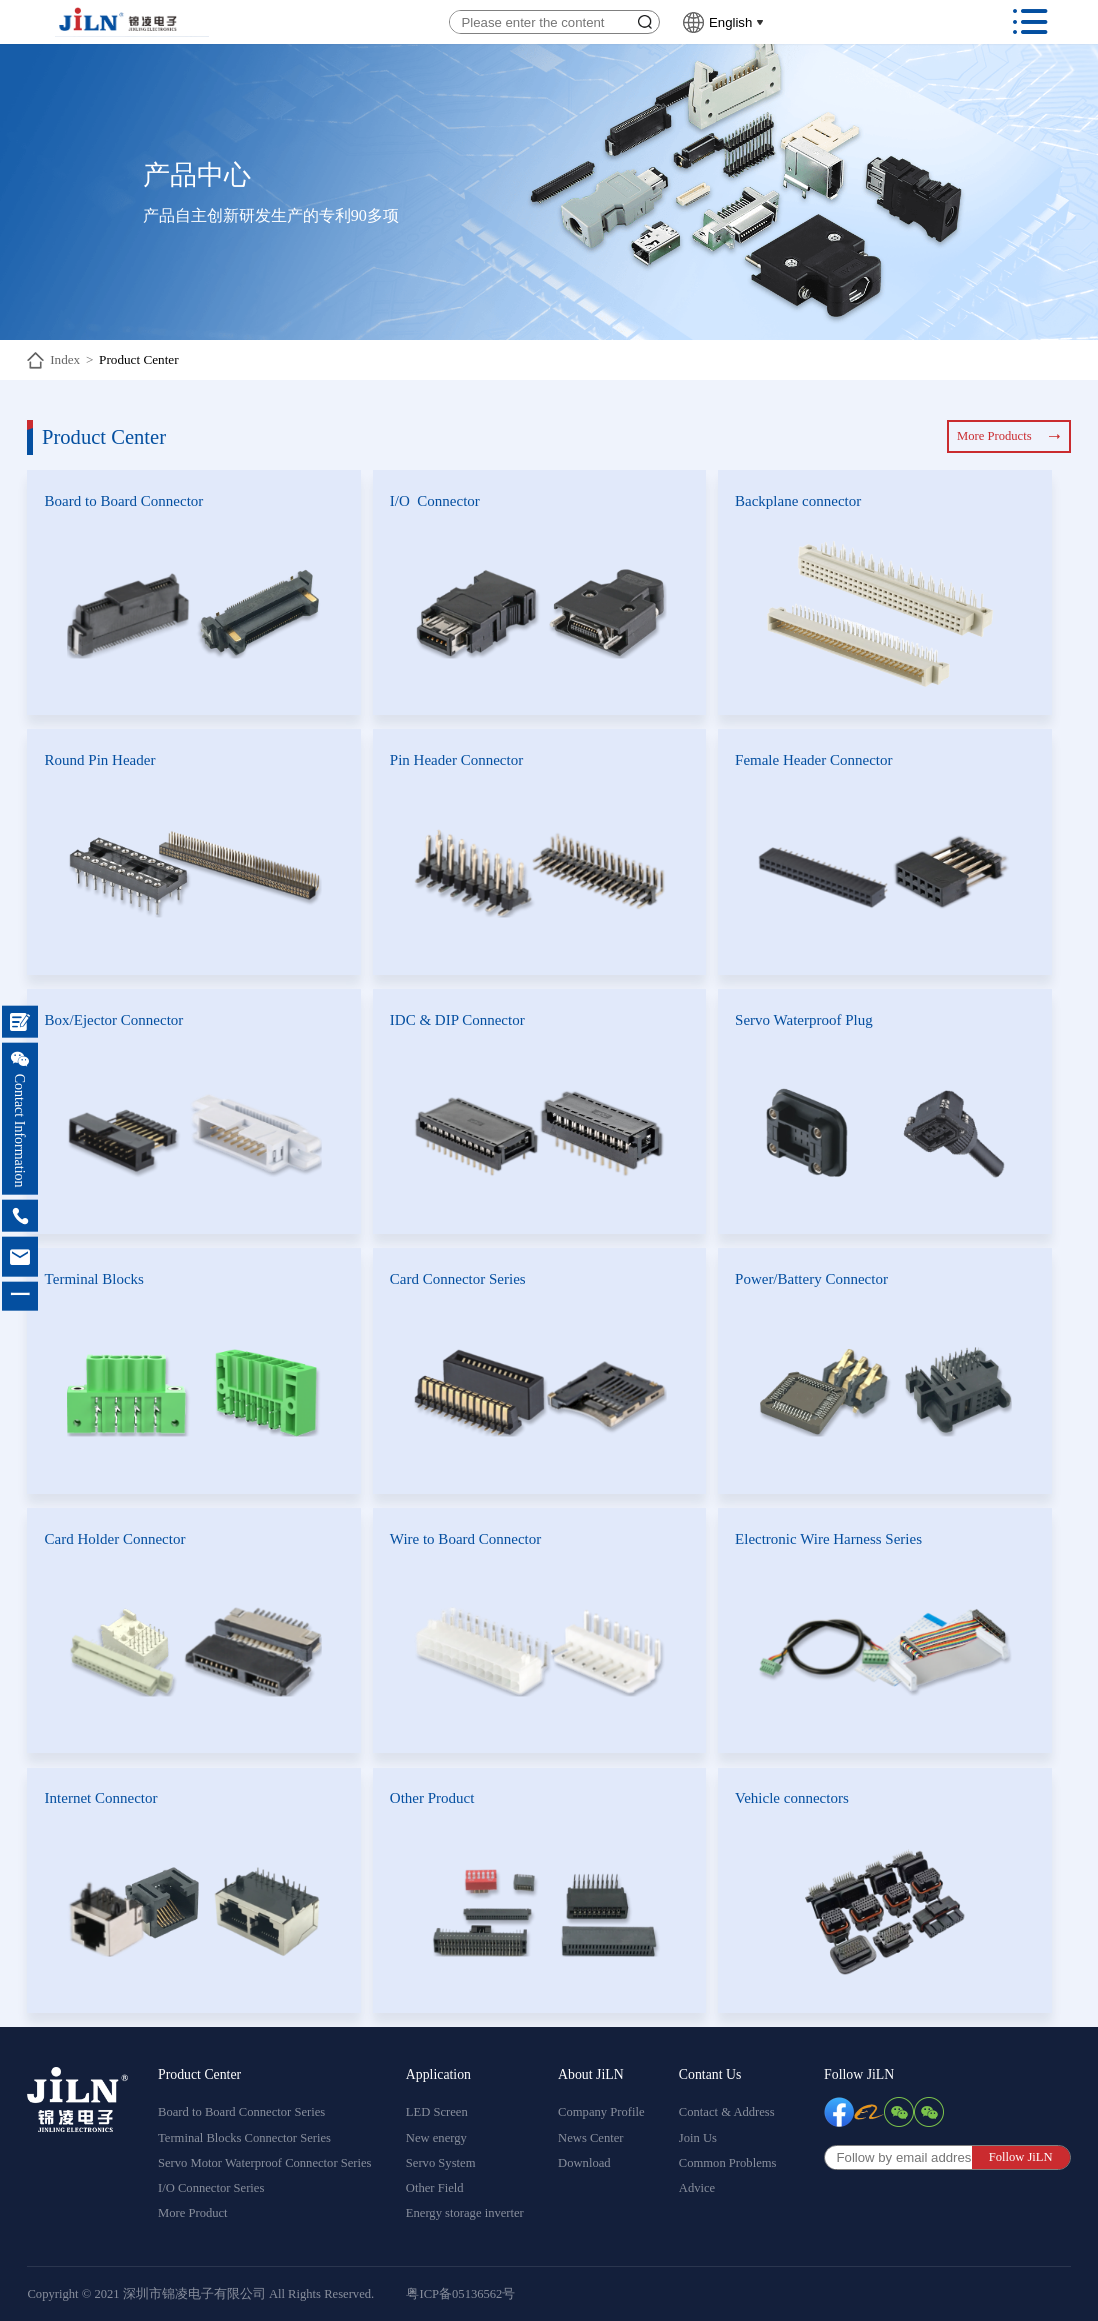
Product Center (138, 359)
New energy (436, 2138)
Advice (697, 2188)
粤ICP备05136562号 (460, 2294)
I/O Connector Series (211, 2188)
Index (65, 359)
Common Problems (728, 2163)
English (730, 22)
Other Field (435, 2188)
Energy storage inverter (465, 2213)
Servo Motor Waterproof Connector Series (265, 2163)
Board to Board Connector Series (241, 2112)
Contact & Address (727, 2112)
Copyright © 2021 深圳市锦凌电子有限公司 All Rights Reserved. (200, 2294)
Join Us (698, 2138)
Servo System (441, 2163)
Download (584, 2163)
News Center (590, 2138)
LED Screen (437, 2112)
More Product (193, 2213)
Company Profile (601, 2112)
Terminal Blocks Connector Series (244, 2138)
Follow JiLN (859, 2074)
